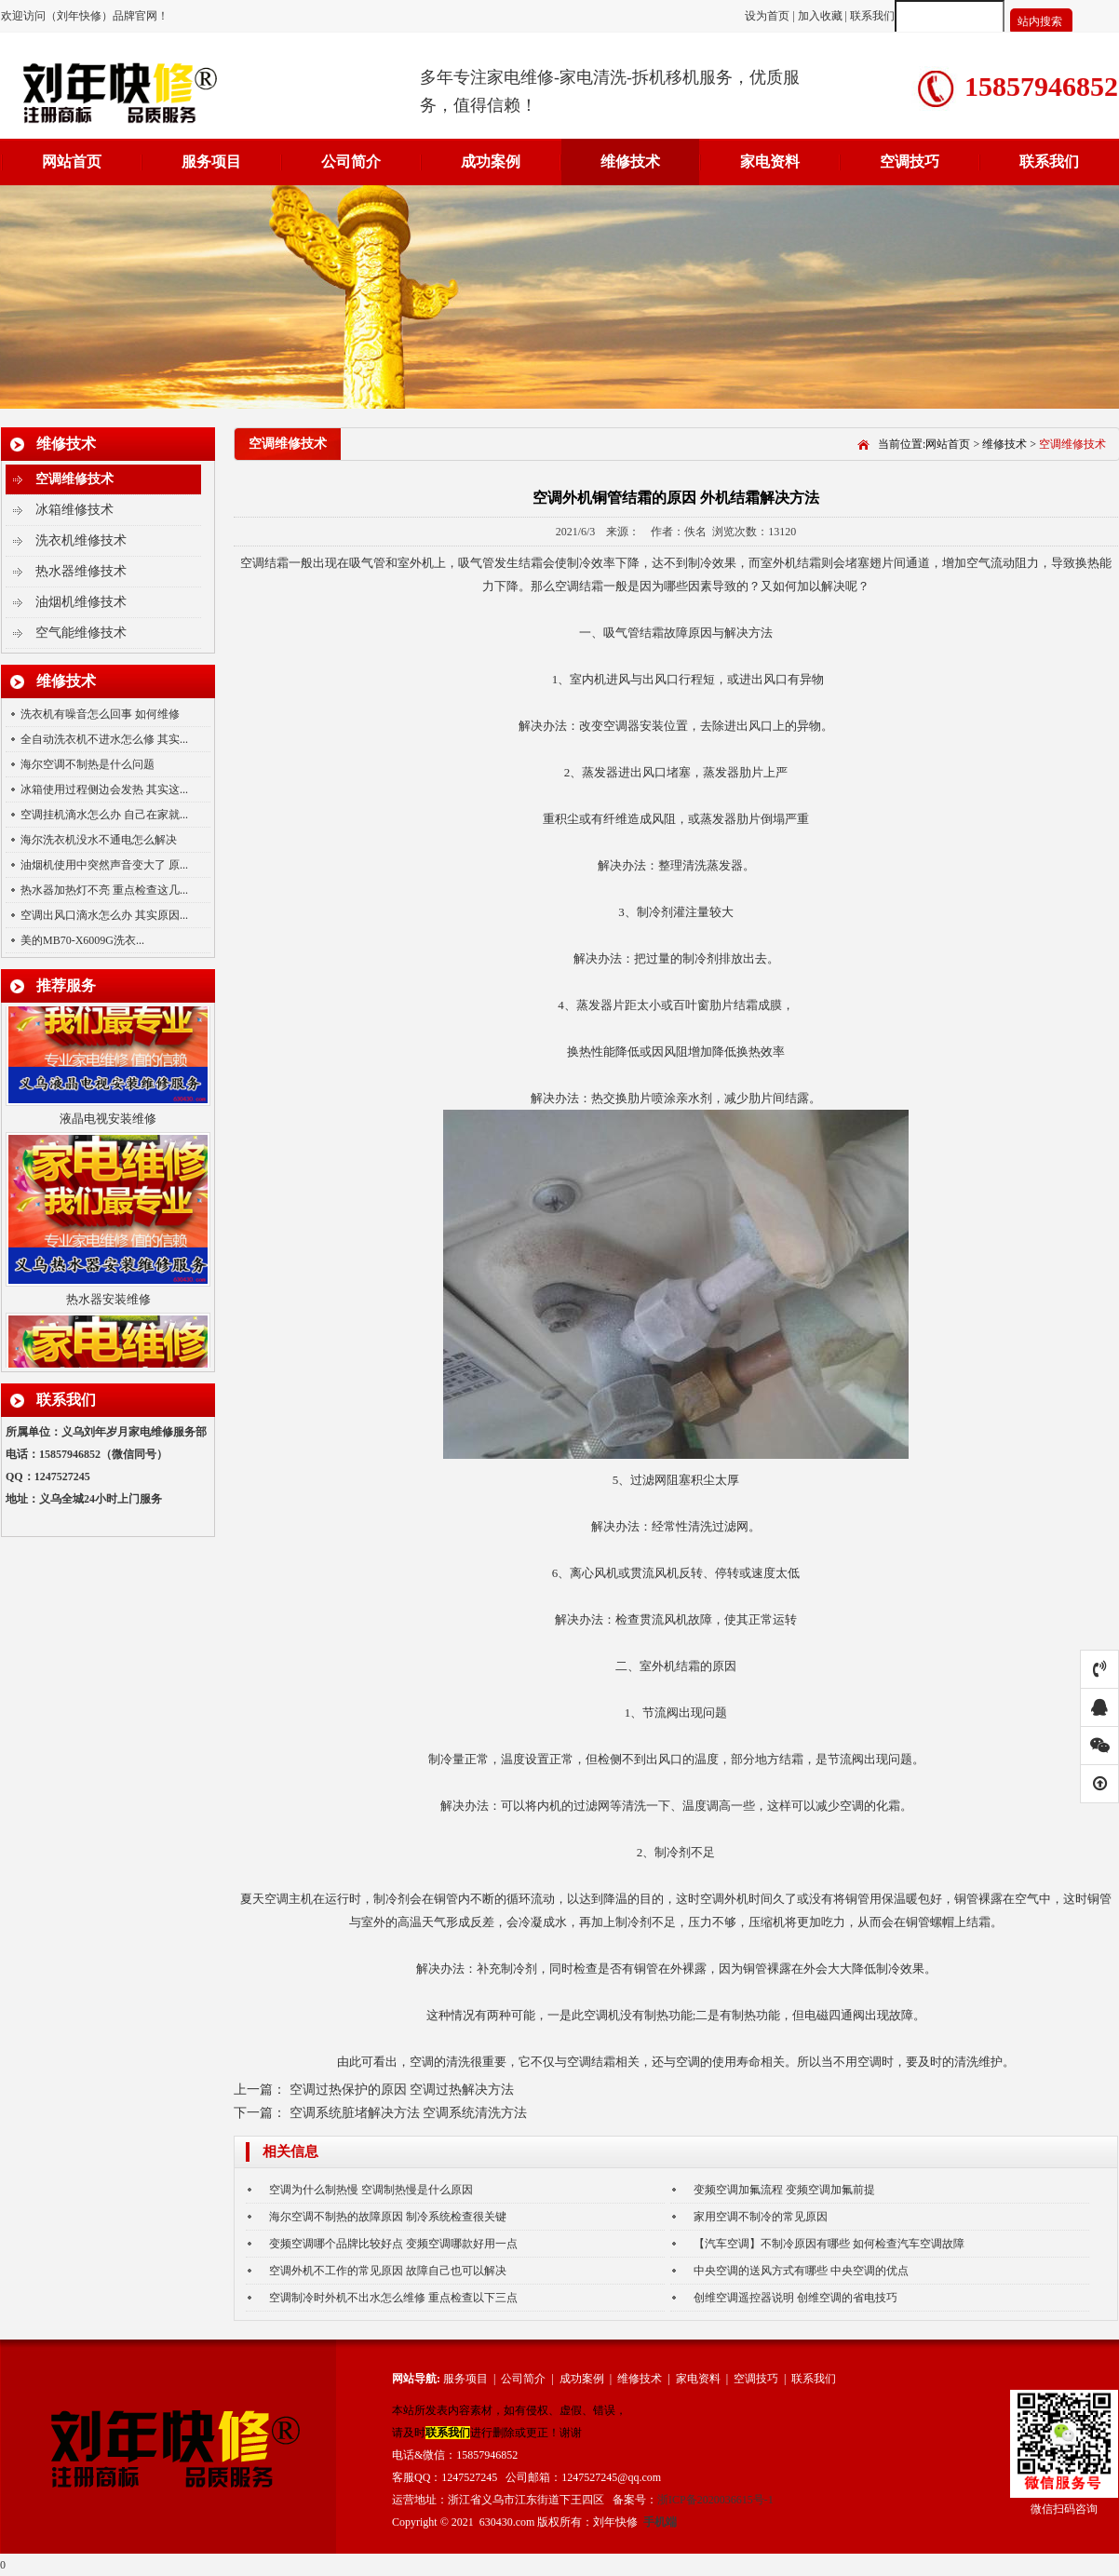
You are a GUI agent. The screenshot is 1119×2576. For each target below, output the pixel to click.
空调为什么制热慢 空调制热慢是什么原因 (371, 2189)
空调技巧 (909, 161)
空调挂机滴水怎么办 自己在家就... (104, 814)
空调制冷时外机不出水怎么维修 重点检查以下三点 (393, 2297)
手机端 (660, 2522)
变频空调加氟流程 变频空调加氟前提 (784, 2189)
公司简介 (351, 161)
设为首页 (768, 15)
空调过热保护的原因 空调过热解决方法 (402, 2090)
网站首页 (71, 161)
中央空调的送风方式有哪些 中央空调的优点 (801, 2270)
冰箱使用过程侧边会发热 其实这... (104, 789)
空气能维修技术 (81, 633)
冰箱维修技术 (74, 510)
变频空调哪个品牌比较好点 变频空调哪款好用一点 (393, 2243)
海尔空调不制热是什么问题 (87, 764)
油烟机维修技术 (81, 602)
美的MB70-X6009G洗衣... (82, 940)
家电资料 (770, 161)
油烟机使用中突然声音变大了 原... (104, 864)
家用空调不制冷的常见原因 (761, 2216)
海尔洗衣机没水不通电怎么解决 (98, 839)
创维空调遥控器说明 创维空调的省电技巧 (795, 2297)
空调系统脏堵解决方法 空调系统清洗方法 (409, 2113)
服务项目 (211, 161)
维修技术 (630, 161)
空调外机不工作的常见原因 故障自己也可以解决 (387, 2270)
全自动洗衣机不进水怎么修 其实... (104, 739)
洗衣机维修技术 (81, 540)
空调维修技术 (74, 479)
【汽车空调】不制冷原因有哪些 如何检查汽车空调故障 (829, 2243)
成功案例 (490, 161)
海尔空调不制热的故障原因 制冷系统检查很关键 (387, 2216)
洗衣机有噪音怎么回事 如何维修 (100, 714)
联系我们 (872, 15)
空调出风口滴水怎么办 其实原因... (104, 915)
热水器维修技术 (81, 571)
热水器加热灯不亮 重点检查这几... (104, 890)
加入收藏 (820, 15)
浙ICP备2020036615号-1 (715, 2499)
